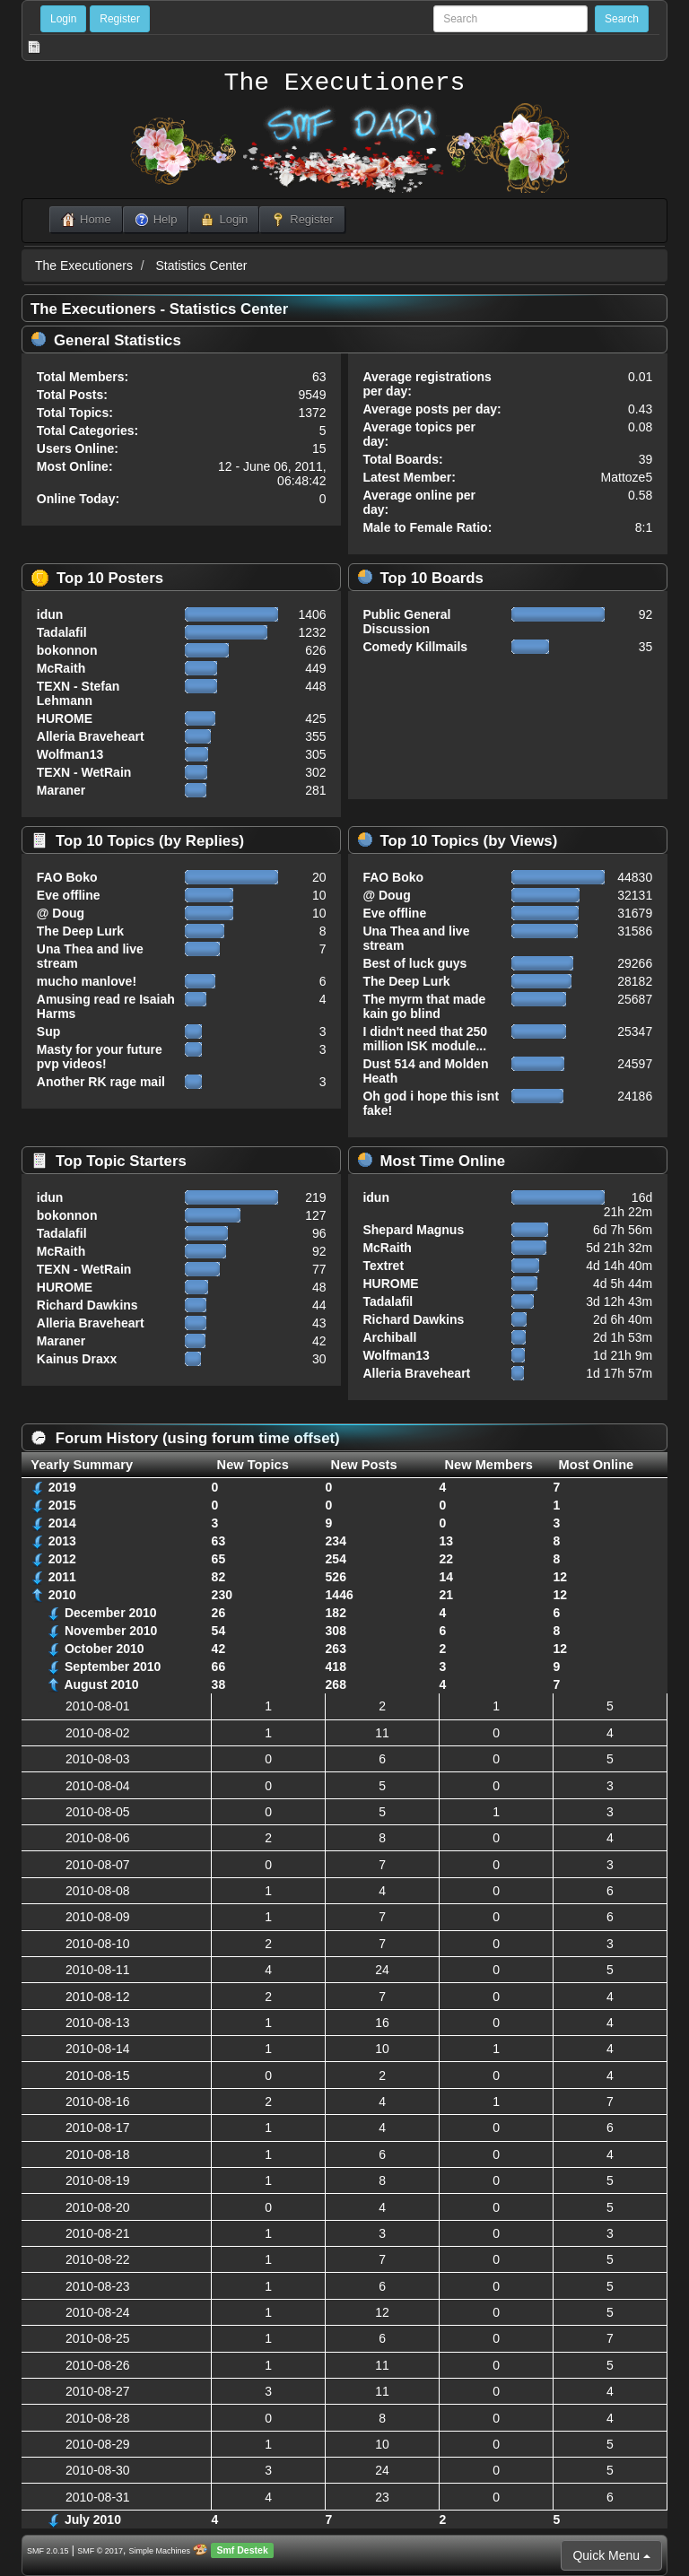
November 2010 (111, 1630)
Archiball (389, 1337)
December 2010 (111, 1613)
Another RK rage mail (101, 1082)
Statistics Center (202, 265)
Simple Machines (160, 2550)
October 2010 (104, 1648)
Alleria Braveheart (90, 736)
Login (63, 19)
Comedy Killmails (414, 647)
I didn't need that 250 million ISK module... (424, 1038)
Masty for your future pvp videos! (99, 1056)
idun (50, 614)
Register (120, 19)
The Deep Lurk (80, 931)
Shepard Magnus (413, 1230)
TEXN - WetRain (84, 772)
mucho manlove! (86, 981)
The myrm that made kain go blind (423, 1006)
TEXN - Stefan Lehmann (78, 693)
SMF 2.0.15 (48, 2550)
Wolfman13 (70, 754)
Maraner (61, 790)
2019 (62, 1487)
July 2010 (93, 2519)
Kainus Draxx (77, 1359)
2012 (62, 1559)
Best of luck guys (414, 963)
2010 (62, 1595)
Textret (383, 1265)
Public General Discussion (406, 621)
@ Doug (60, 913)
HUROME (64, 718)
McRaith (61, 668)
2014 (62, 1523)
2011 (62, 1577)
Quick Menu (611, 2555)
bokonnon (67, 650)
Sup (48, 1031)
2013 (62, 1541)
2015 (62, 1505)
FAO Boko (67, 877)
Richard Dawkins (87, 1305)
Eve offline (68, 895)
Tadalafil (62, 632)
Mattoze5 (627, 477)
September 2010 (113, 1666)
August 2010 (101, 1684)
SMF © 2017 (100, 2550)
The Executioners (345, 83)
